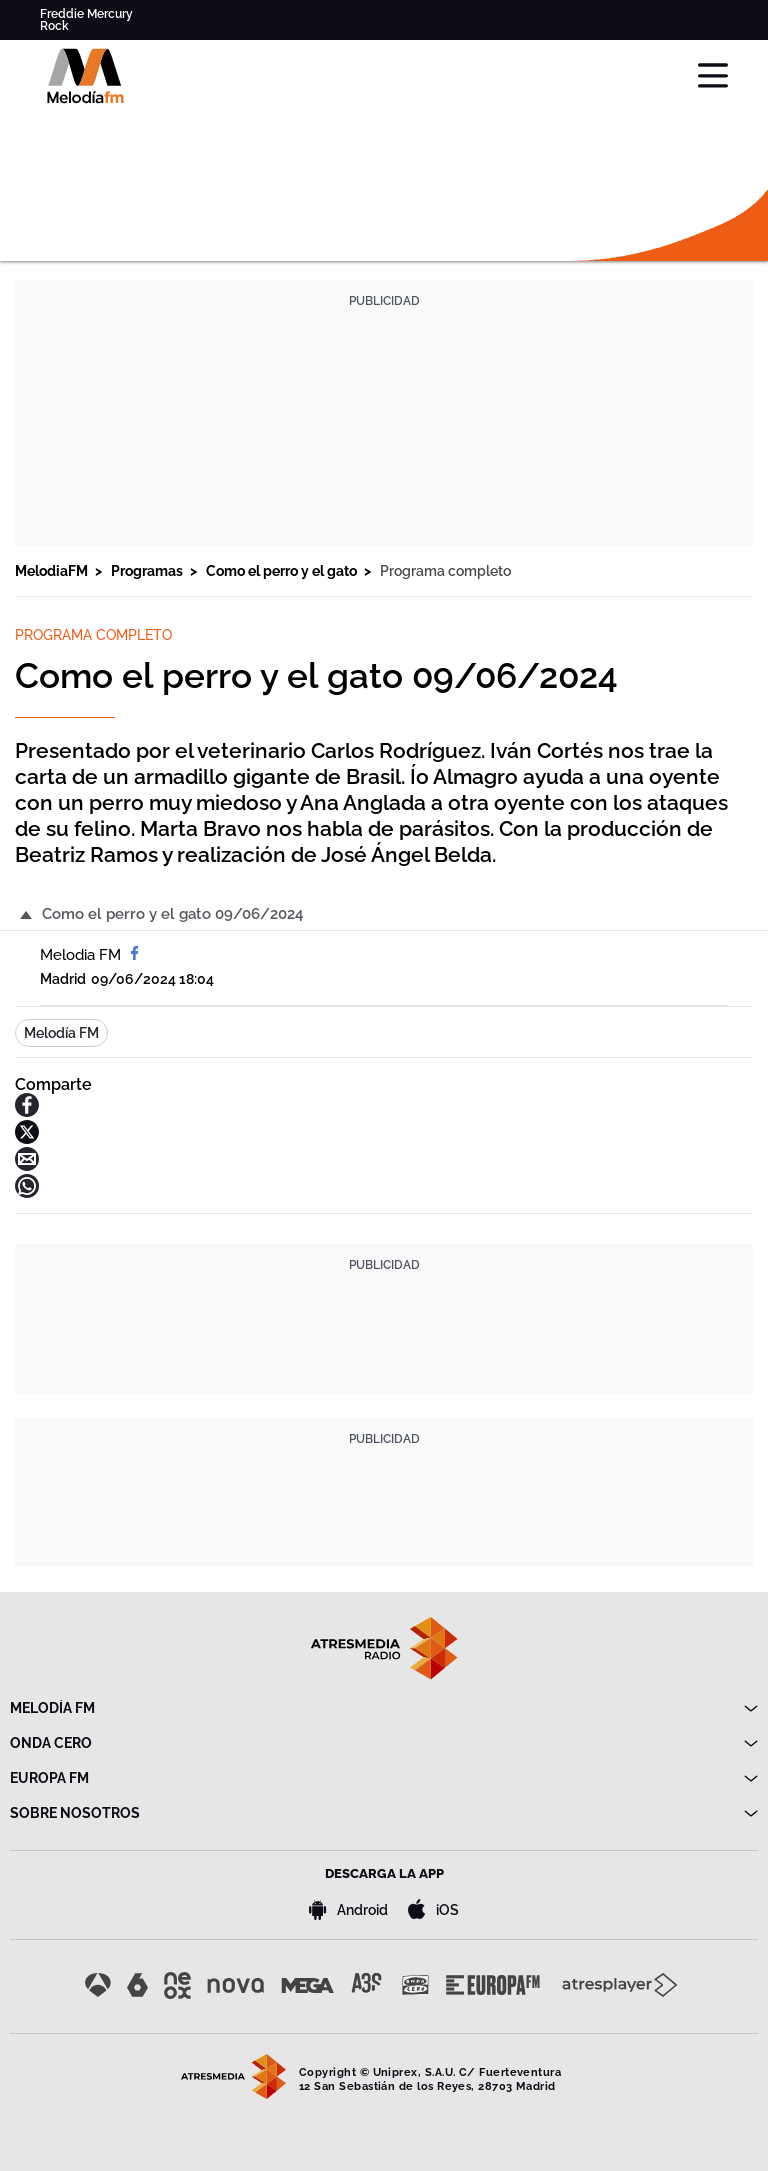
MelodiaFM (53, 571)
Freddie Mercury (86, 14)
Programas (148, 571)
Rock (54, 26)
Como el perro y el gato (283, 571)
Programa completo (445, 571)
